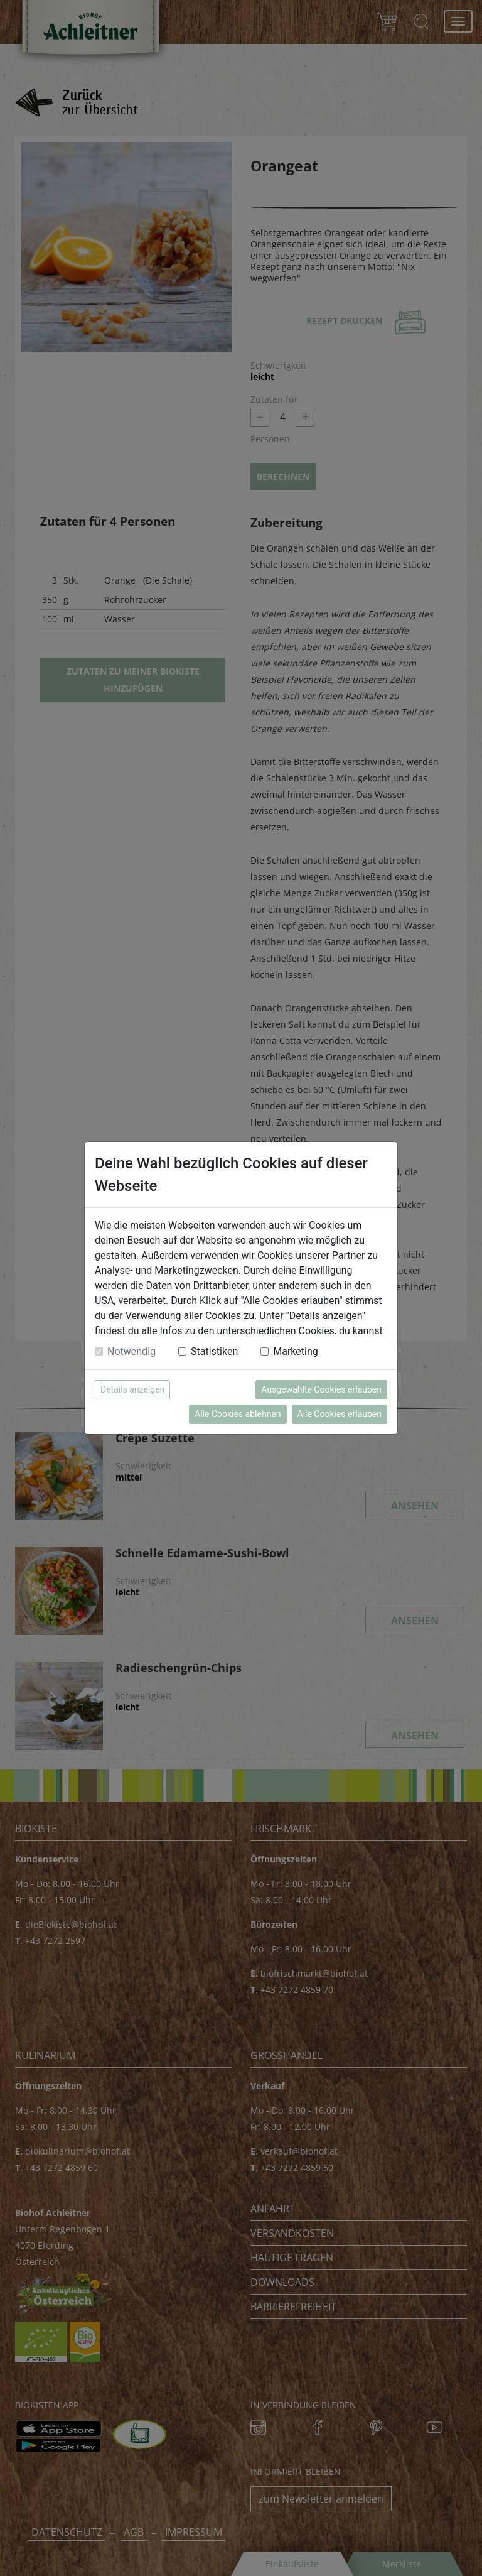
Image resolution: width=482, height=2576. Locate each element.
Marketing (295, 1351)
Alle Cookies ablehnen (238, 1414)
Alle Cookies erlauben (339, 1414)
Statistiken (214, 1351)
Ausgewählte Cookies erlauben (321, 1389)
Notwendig (131, 1351)
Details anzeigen (132, 1389)
